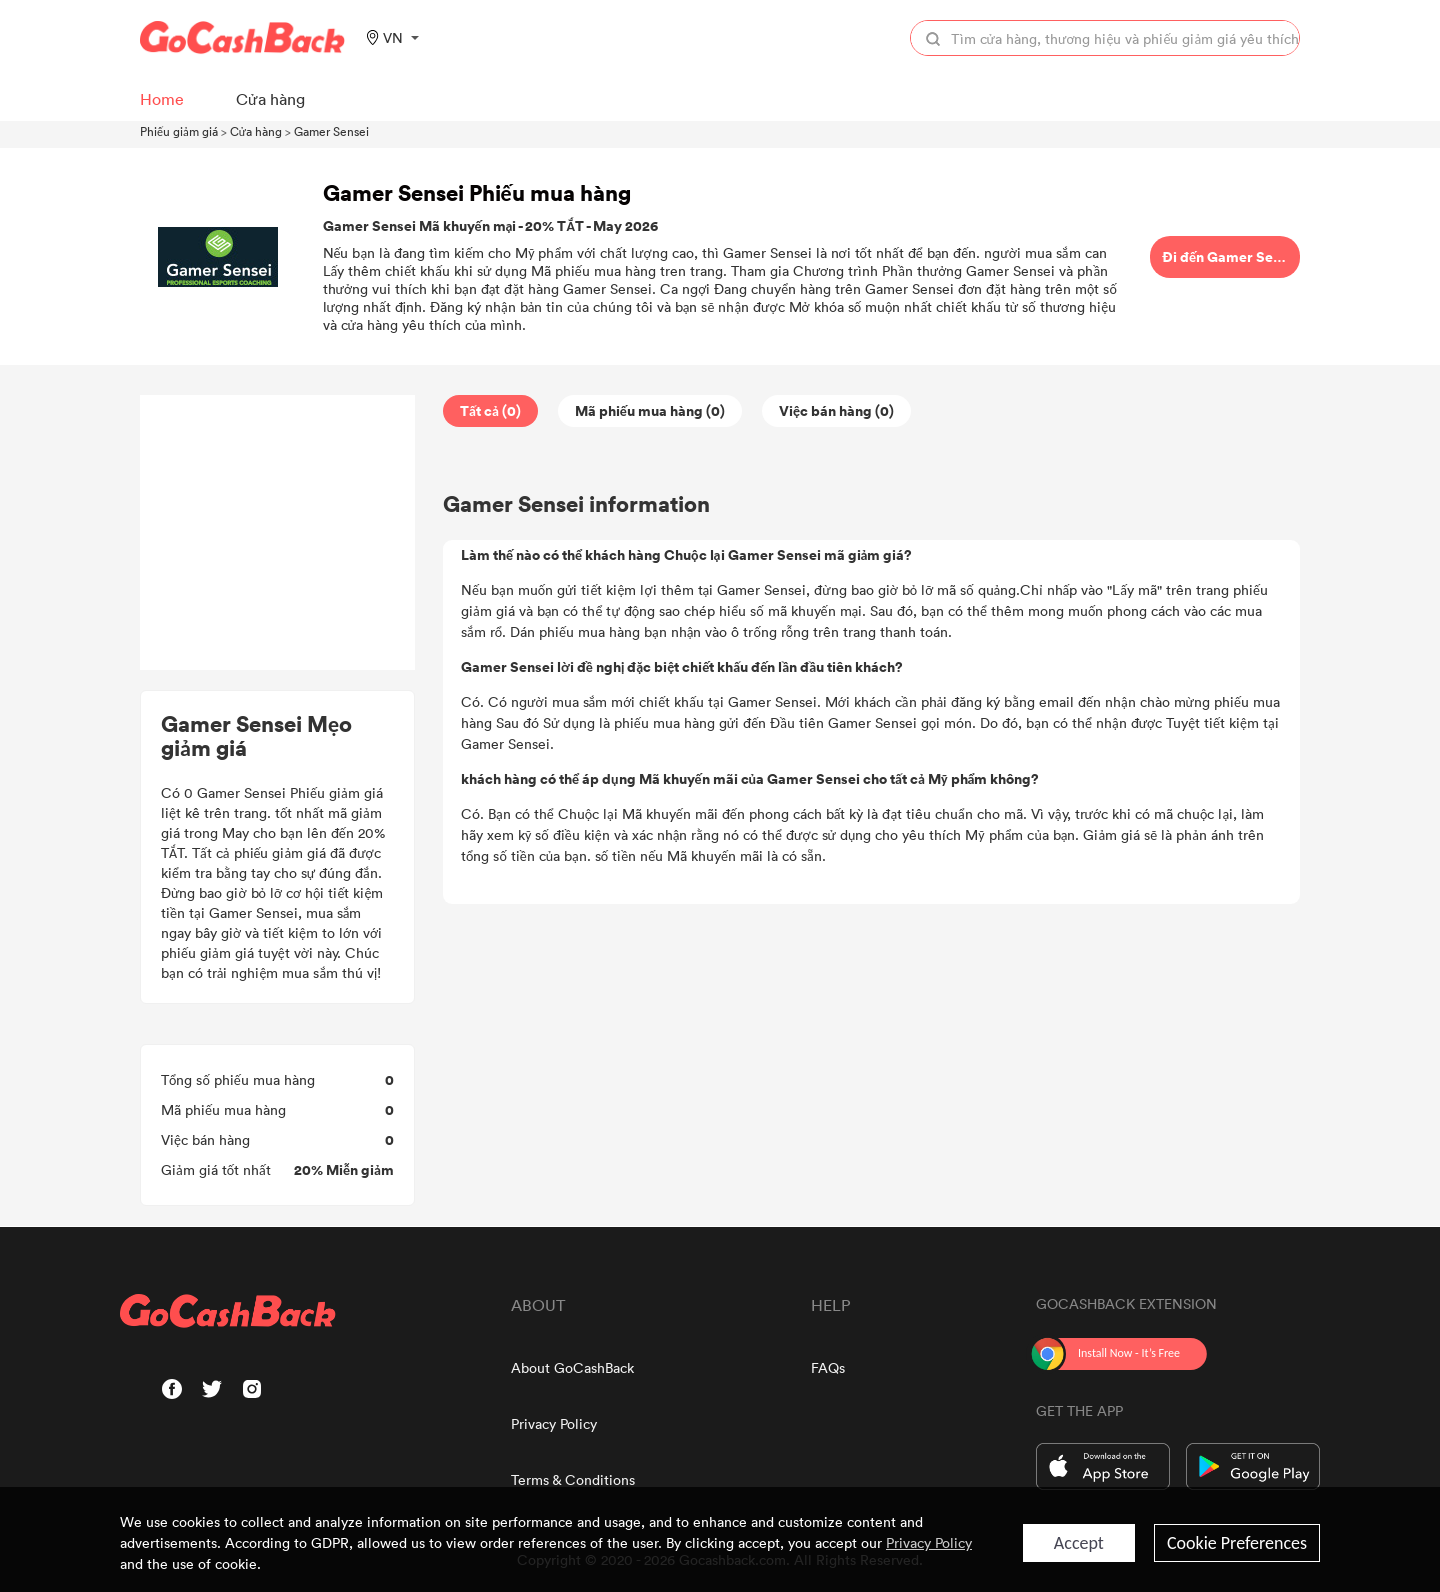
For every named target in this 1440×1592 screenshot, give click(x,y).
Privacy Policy (554, 1423)
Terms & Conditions (573, 1479)
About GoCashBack (572, 1367)
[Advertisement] (278, 533)
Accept (1079, 1543)
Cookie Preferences (1237, 1543)
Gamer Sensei (331, 131)
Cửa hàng (256, 131)
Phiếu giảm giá (179, 131)
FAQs (828, 1367)
